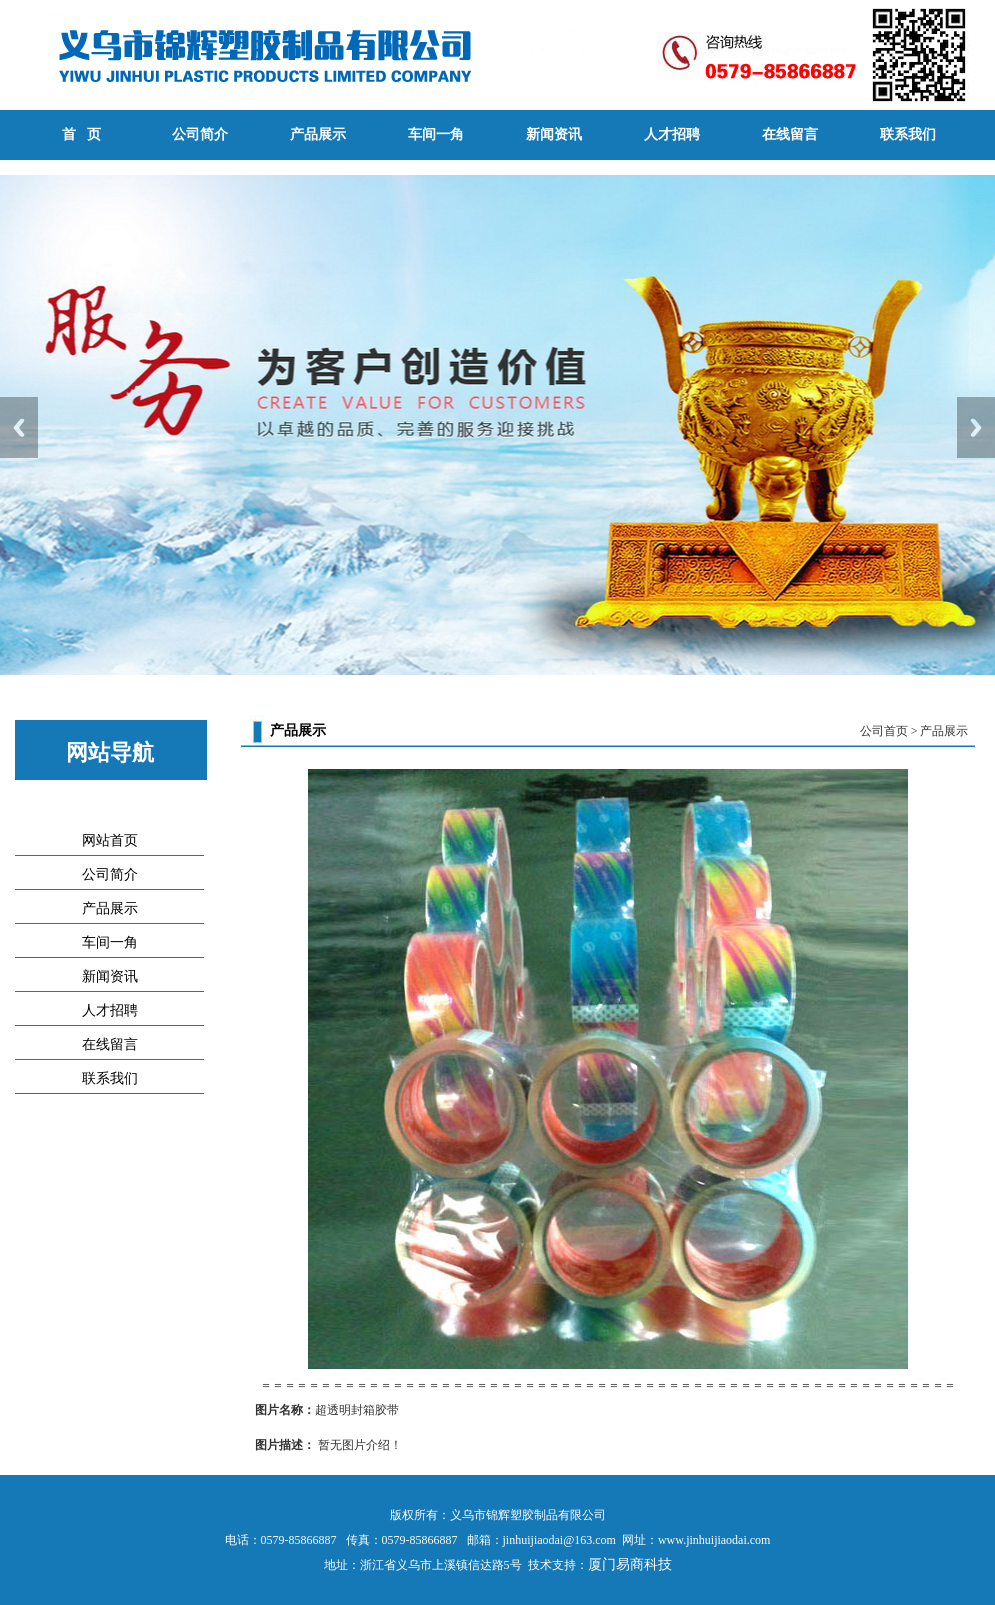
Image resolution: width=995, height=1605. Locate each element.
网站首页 (110, 840)
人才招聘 (672, 134)
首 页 (81, 134)
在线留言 (790, 134)
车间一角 (436, 134)
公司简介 (200, 134)
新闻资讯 (554, 134)
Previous (19, 427)
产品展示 (318, 134)
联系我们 (908, 134)
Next (976, 427)
